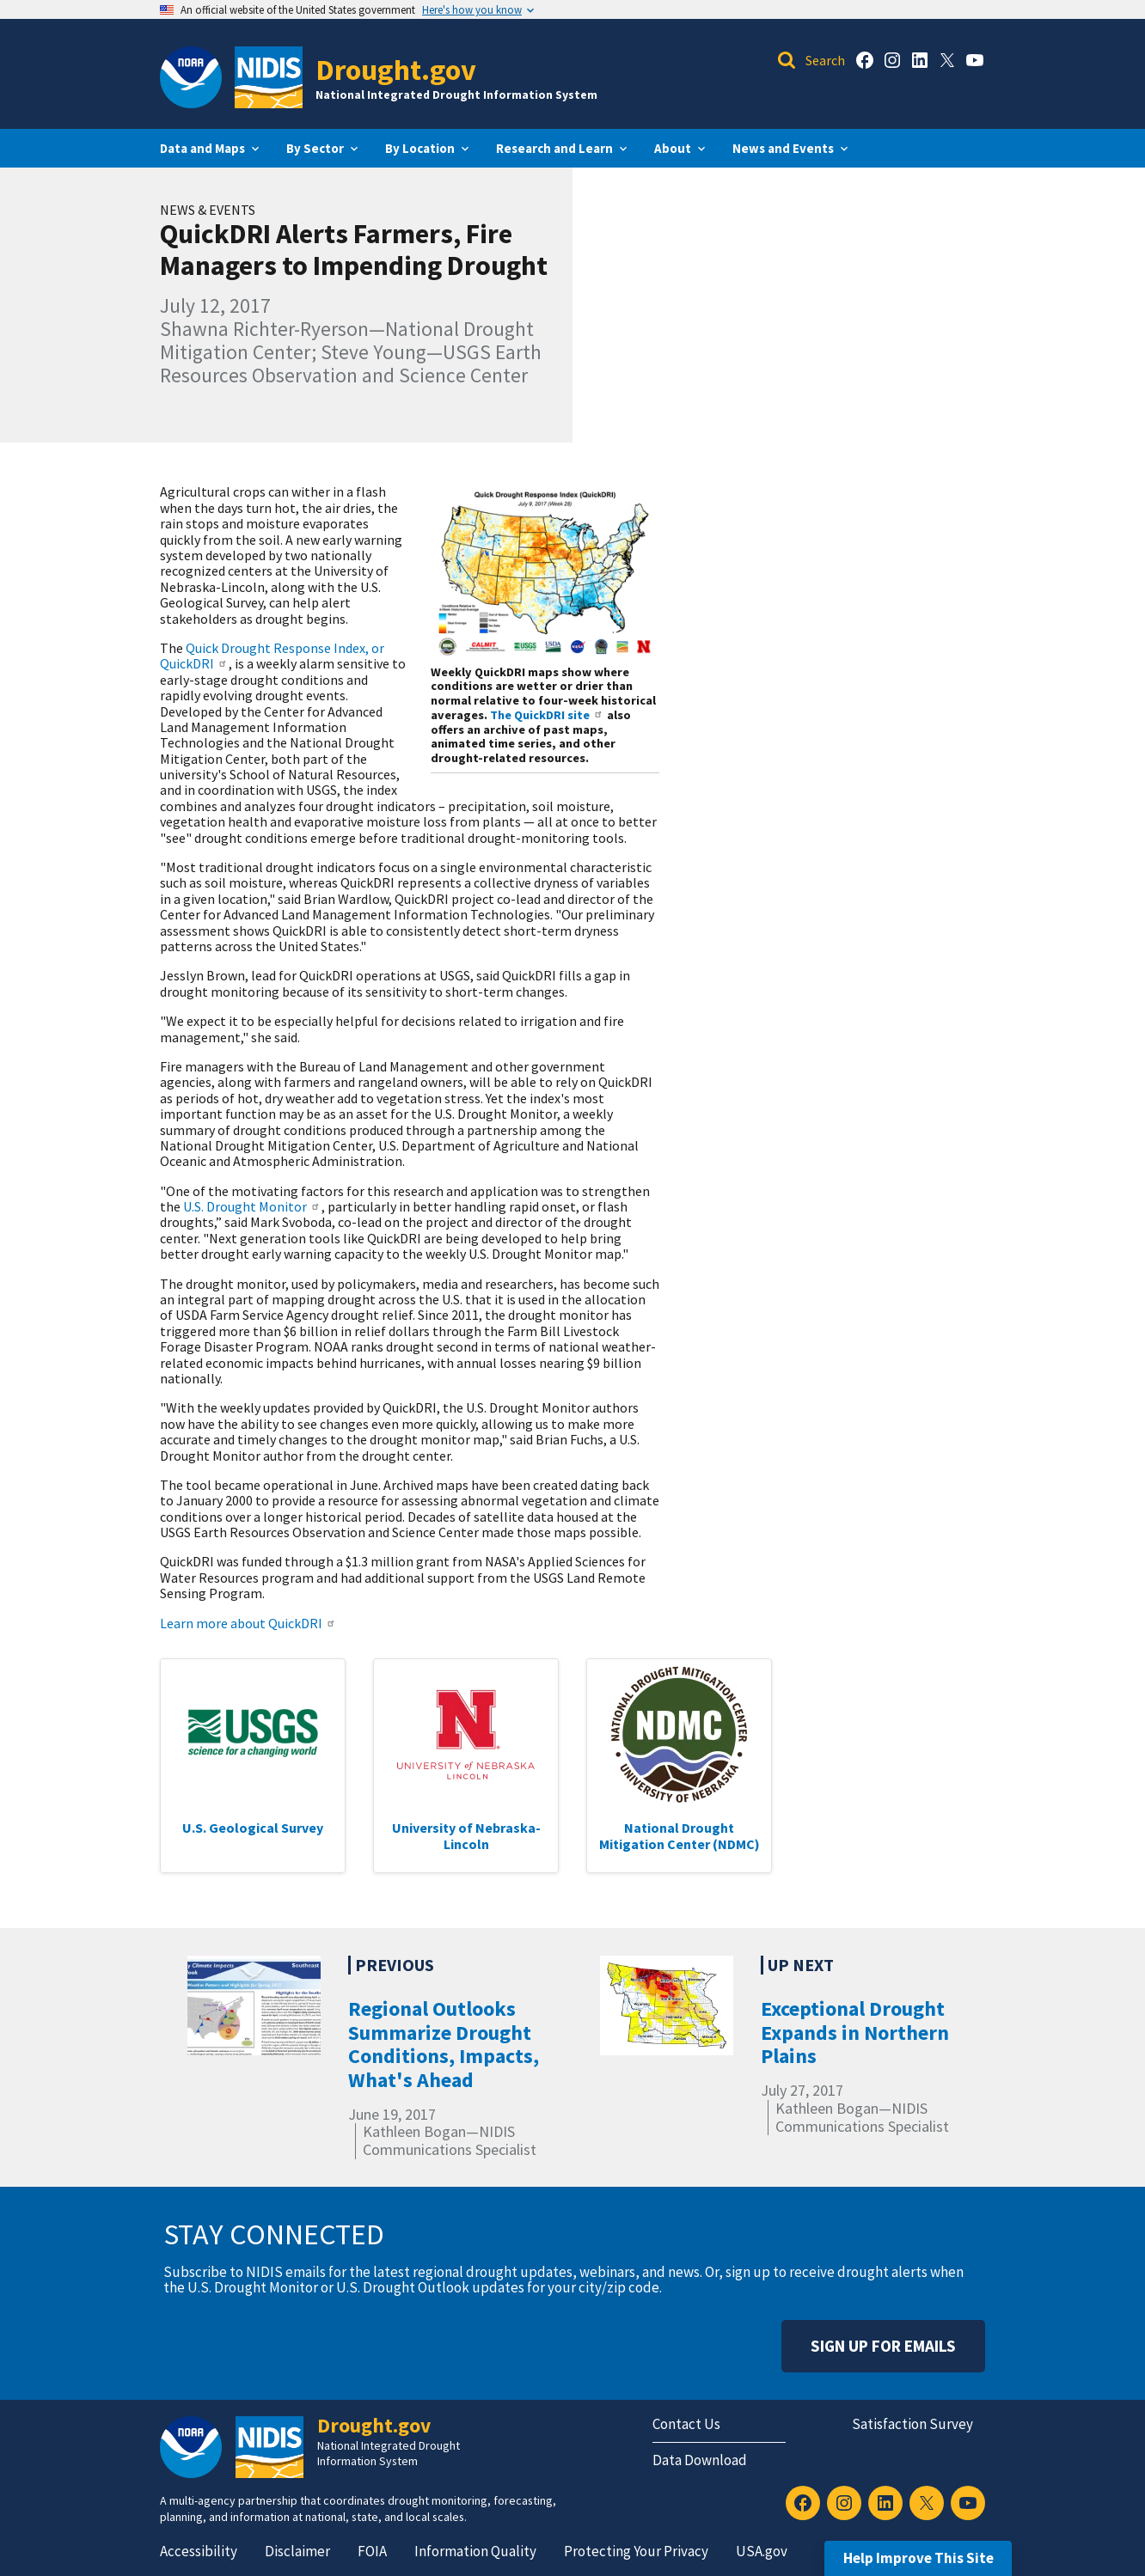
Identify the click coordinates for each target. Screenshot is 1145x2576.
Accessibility (198, 2551)
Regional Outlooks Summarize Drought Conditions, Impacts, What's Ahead (443, 2044)
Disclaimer (297, 2551)
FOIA (372, 2551)
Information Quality (475, 2551)
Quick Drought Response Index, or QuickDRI (272, 655)
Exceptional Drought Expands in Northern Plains (855, 2032)
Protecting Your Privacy (636, 2551)
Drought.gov (395, 69)
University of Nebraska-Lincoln (466, 1835)
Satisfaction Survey (912, 2423)
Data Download (699, 2460)
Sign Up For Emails (883, 2345)
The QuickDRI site (547, 715)
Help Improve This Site (918, 2558)
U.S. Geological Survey (252, 1827)
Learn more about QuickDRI (248, 1623)
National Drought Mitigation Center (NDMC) (679, 1835)
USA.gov (761, 2551)
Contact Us (686, 2423)
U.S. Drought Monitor (252, 1206)
